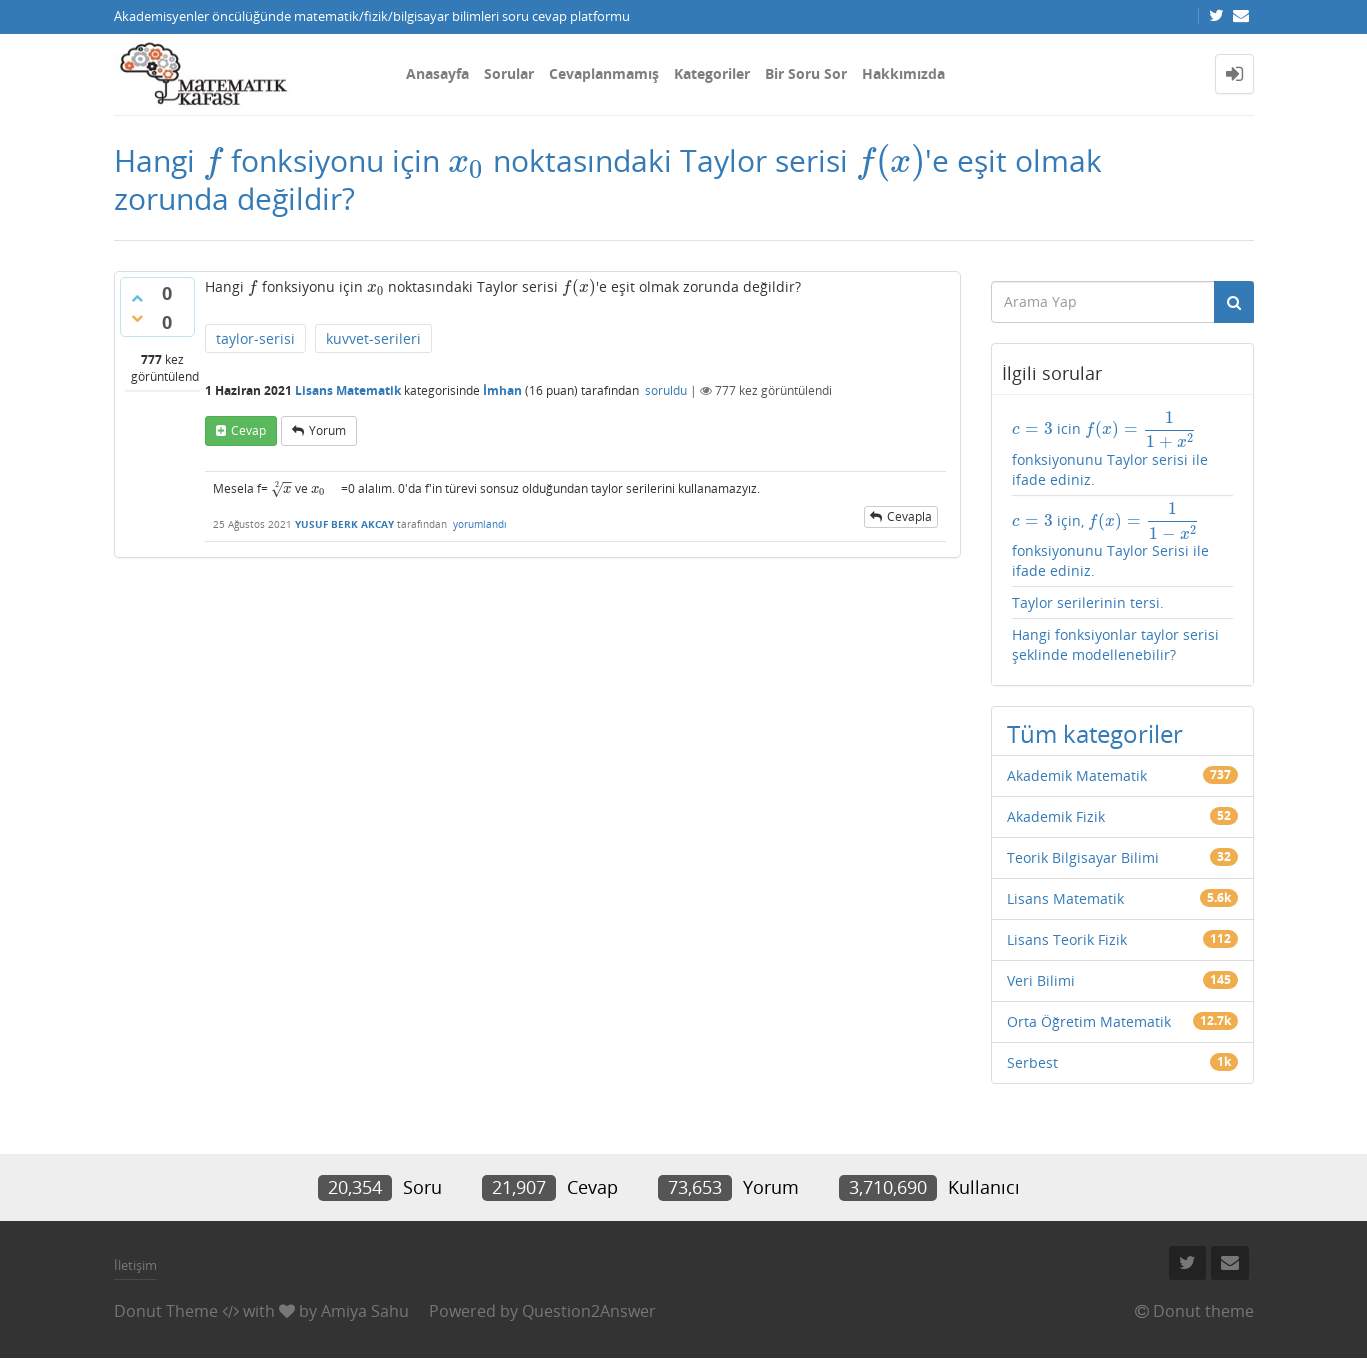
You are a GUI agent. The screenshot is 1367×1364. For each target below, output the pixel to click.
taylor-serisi (255, 338)
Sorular (509, 73)
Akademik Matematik (1077, 775)
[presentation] (213, 160)
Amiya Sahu (365, 1311)
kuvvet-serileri (373, 338)
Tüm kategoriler (1095, 733)
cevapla (909, 516)
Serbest (1032, 1062)
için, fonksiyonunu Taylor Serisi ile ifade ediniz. (1110, 541)
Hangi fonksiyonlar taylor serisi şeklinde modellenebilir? (1115, 644)
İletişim (135, 1265)
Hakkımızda (903, 73)
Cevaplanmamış (604, 73)
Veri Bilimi (1041, 980)
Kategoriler (712, 73)
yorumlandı (480, 524)
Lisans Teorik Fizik (1067, 939)
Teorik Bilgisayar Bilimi (1083, 857)
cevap (248, 430)
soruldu (666, 390)
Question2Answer (589, 1311)
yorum (327, 430)
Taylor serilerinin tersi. (1088, 602)
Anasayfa (437, 73)
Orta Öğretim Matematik (1089, 1021)
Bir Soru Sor (806, 73)
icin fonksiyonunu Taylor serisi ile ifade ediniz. (1110, 449)
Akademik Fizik (1056, 816)
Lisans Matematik (348, 390)
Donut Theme (166, 1311)
